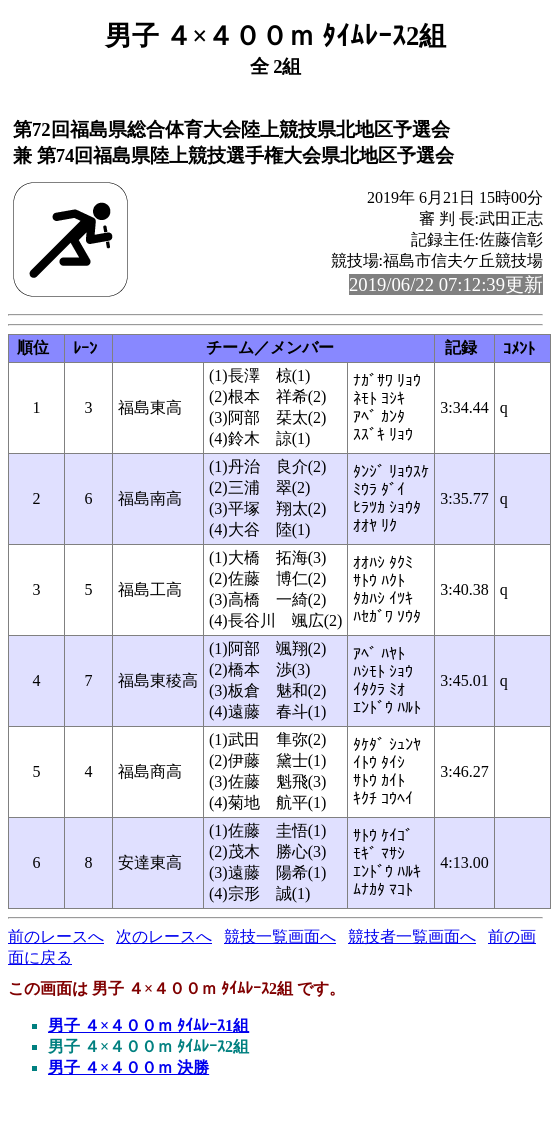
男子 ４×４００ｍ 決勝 (128, 1067)
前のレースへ (56, 936)
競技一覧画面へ (280, 936)
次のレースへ (164, 936)
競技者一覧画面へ (412, 936)
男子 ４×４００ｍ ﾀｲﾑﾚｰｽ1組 (148, 1025)
